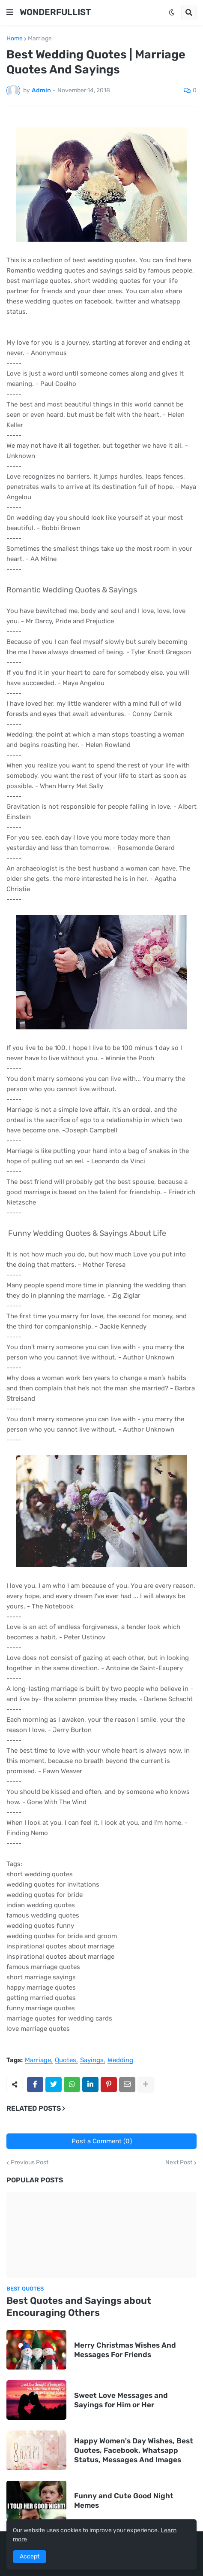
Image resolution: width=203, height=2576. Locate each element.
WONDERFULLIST (55, 12)
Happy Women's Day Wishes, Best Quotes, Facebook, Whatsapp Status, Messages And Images (133, 2450)
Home (14, 39)
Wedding (120, 2060)
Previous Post (29, 2163)
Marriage (40, 39)
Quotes (65, 2060)
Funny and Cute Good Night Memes (123, 2500)
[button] (10, 12)
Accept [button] (29, 2556)
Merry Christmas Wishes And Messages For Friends (125, 2350)
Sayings (92, 2060)
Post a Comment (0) (102, 2141)
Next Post (178, 2163)
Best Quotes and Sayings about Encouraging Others (78, 2307)
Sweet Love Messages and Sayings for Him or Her (121, 2400)
